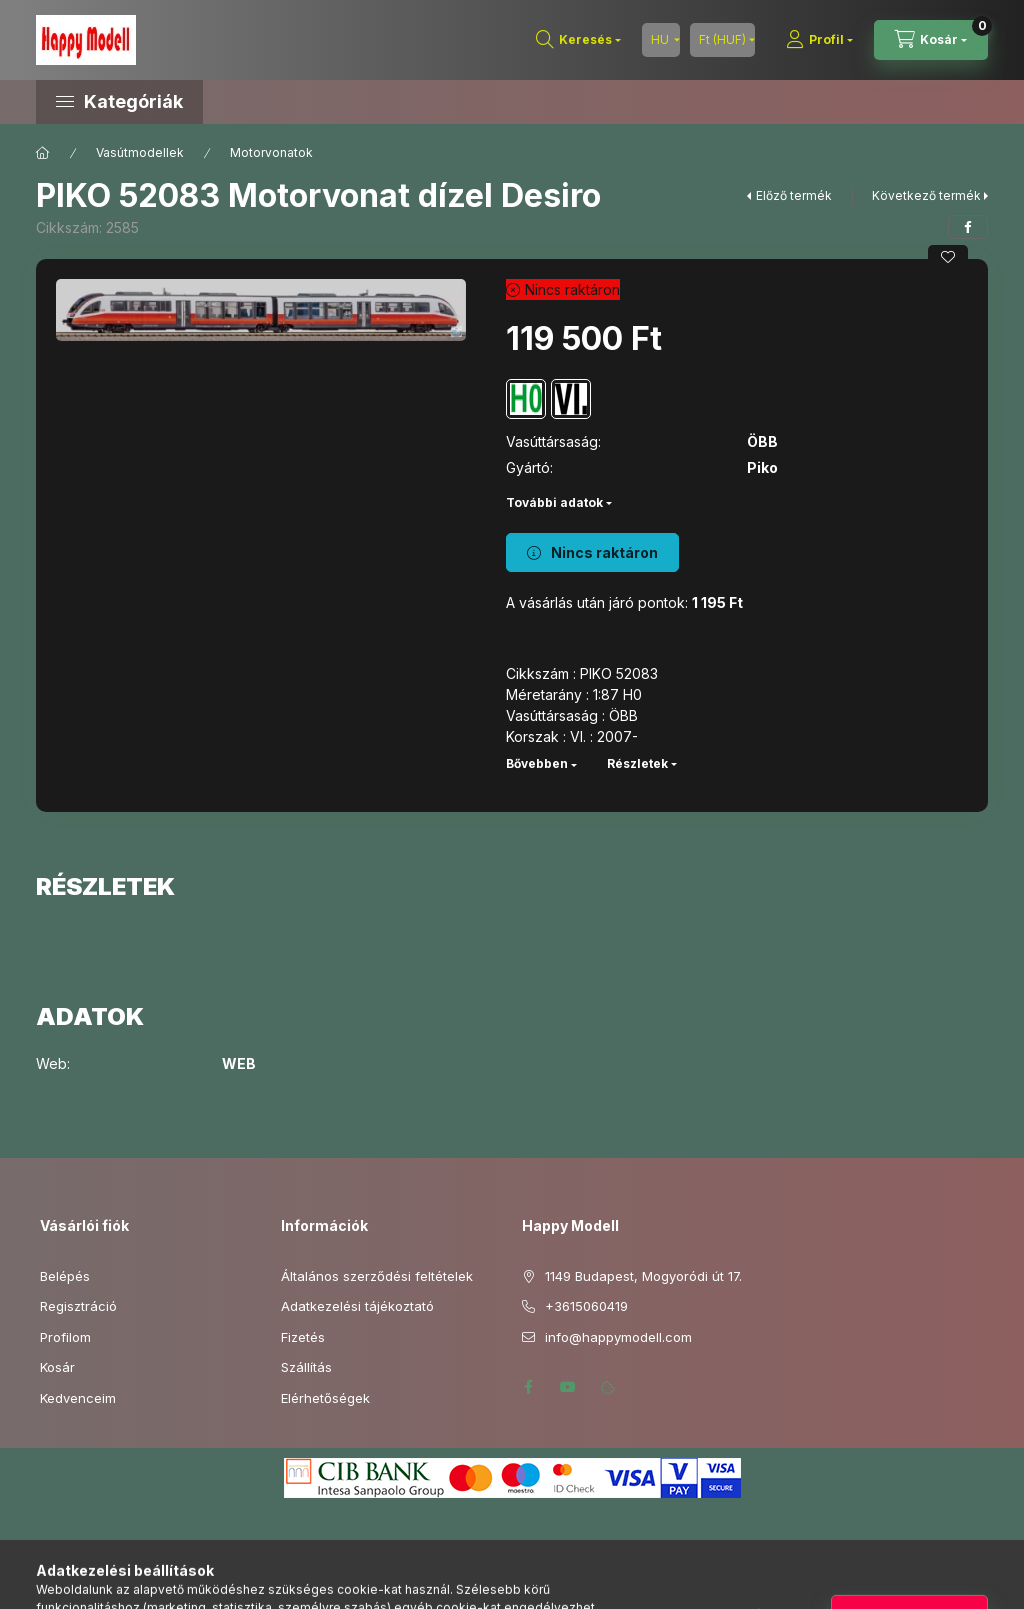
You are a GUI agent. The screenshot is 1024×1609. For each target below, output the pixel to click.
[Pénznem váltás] (722, 40)
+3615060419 (586, 1306)
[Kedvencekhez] (948, 257)
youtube (568, 1387)
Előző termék (794, 195)
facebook (528, 1387)
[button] (206, 102)
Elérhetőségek (325, 1398)
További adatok (554, 502)
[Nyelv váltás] (661, 40)
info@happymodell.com (618, 1337)
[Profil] (819, 40)
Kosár (57, 1367)
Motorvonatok (271, 152)
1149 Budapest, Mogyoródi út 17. (643, 1276)
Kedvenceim (78, 1398)
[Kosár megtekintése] (931, 40)
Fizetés (303, 1337)
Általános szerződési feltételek (377, 1276)
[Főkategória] (43, 153)
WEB (239, 1064)
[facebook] (968, 227)
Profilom (65, 1337)
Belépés (65, 1276)
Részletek (637, 763)
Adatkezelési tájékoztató (357, 1306)
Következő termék (926, 195)
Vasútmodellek (140, 152)
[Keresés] (578, 40)
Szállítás (306, 1367)
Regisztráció (78, 1306)
